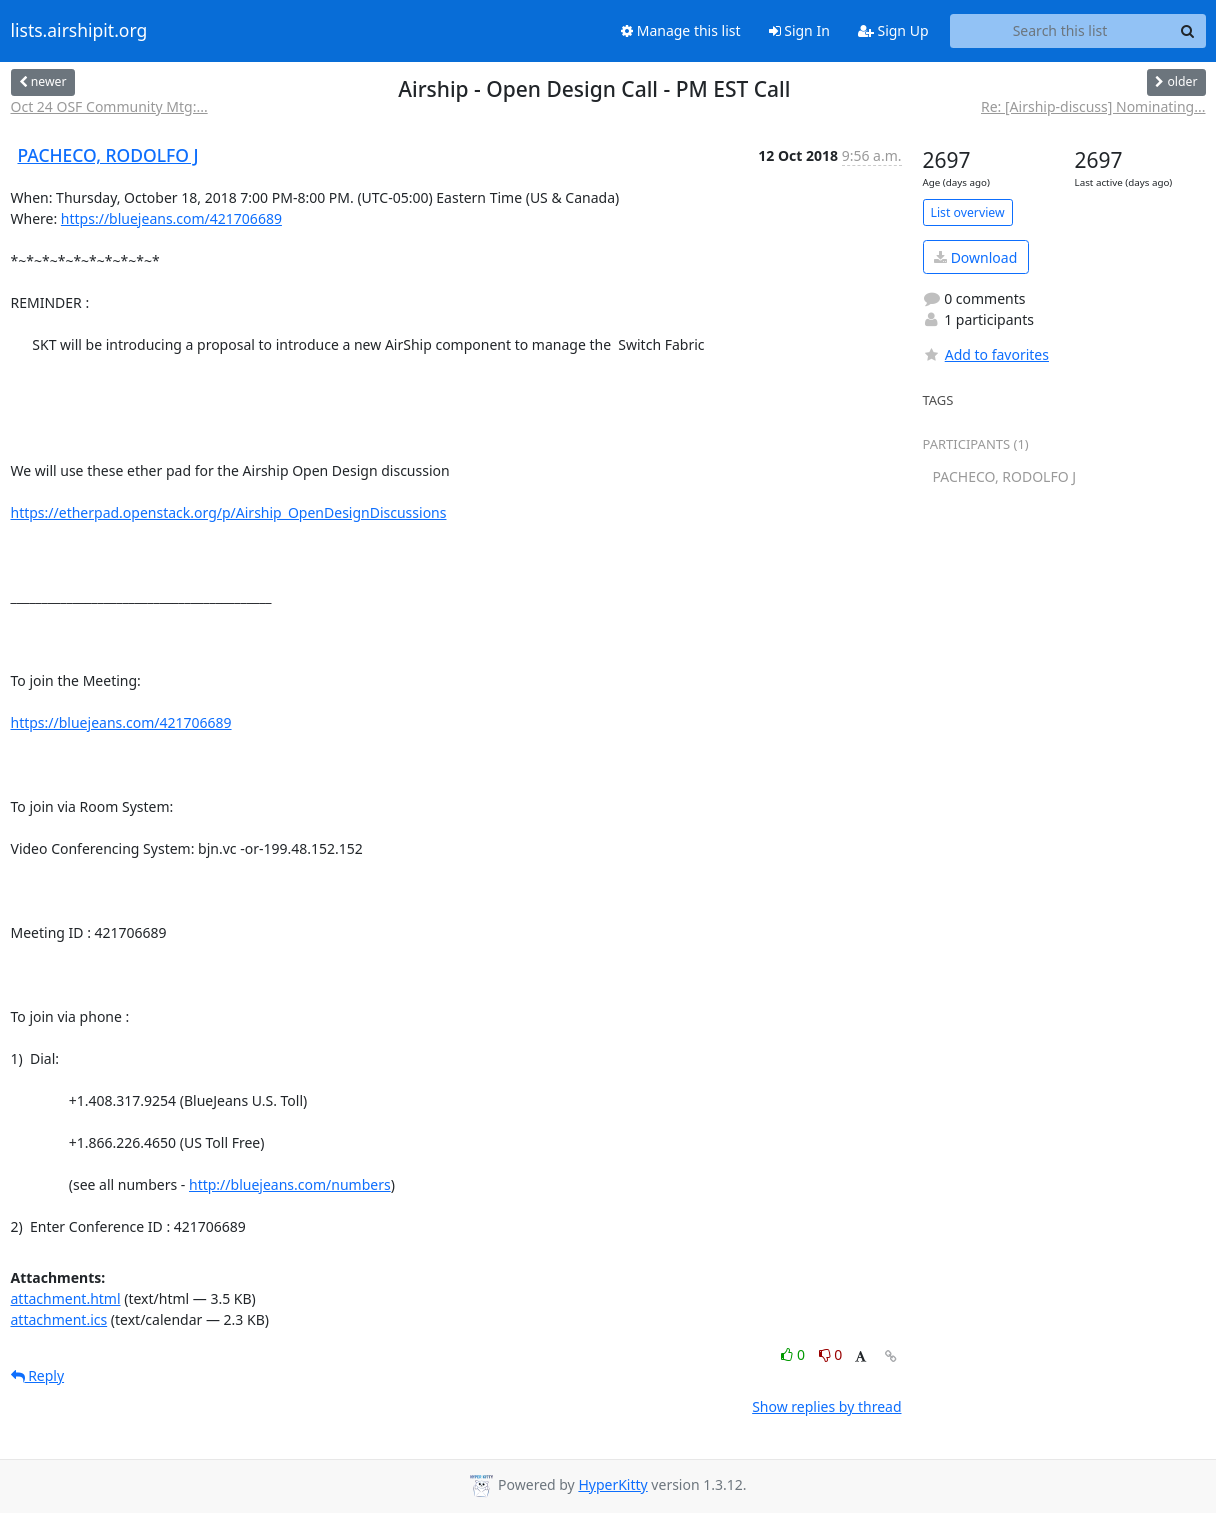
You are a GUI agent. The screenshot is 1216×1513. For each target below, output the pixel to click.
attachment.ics (59, 1319)
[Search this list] (1060, 31)
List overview (968, 212)
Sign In (799, 30)
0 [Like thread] (794, 1354)
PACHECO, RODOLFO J (108, 155)
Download (975, 257)
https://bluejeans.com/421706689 (171, 218)
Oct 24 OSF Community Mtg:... (109, 106)
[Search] (1188, 31)
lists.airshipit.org (79, 31)
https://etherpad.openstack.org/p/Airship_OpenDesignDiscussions (229, 512)
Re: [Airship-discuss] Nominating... (1093, 106)
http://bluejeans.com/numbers (290, 1184)
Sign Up (893, 30)
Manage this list (681, 30)
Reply (38, 1375)
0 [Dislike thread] (831, 1354)
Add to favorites (986, 354)
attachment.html (66, 1298)
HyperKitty (612, 1484)
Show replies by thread (826, 1406)
